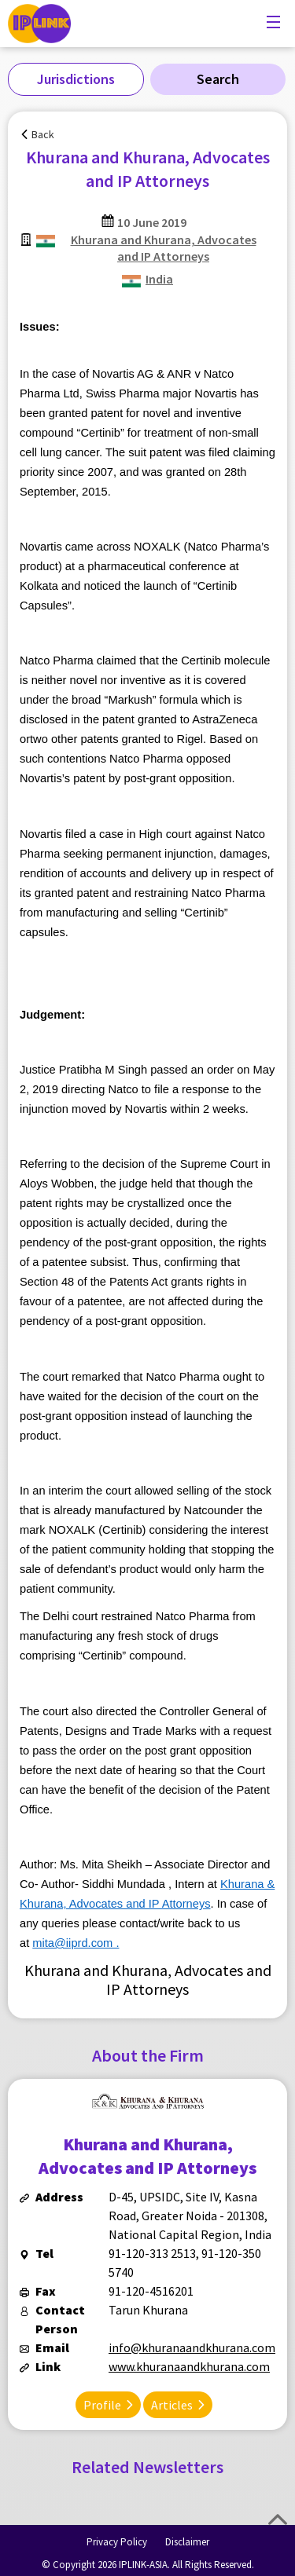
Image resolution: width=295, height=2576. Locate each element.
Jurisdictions (76, 79)
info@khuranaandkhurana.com (192, 2347)
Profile (102, 2405)
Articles (172, 2405)
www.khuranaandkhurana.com (189, 2366)
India (159, 279)
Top (277, 2519)
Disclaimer (187, 2542)
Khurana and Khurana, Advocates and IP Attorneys (163, 248)
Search (218, 79)
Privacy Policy (117, 2542)
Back (42, 134)
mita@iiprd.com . (75, 1943)
